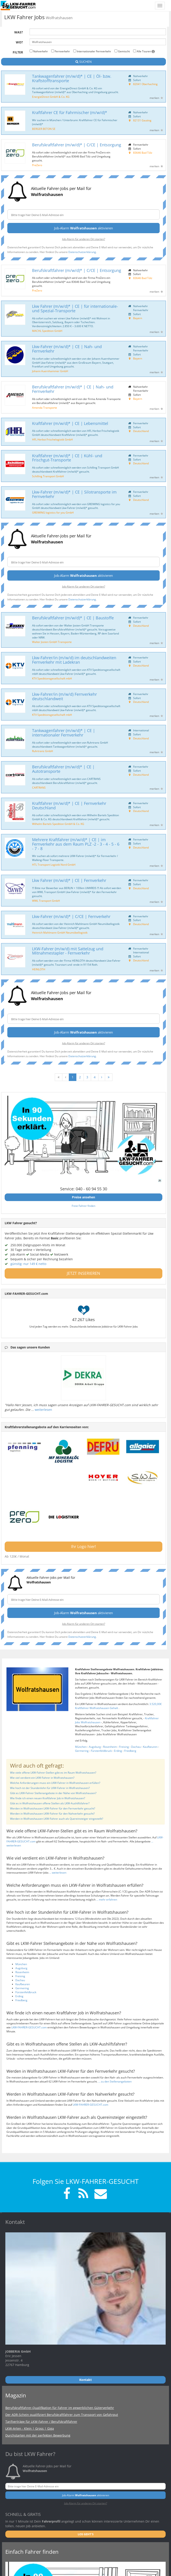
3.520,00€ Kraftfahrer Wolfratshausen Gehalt (118, 1706)
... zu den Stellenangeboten (115, 2081)
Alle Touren (144, 51)
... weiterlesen (57, 1872)
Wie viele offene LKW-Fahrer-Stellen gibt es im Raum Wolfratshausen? (53, 1772)
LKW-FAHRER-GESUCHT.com (29, 2027)
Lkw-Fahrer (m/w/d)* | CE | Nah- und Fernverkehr (67, 349)
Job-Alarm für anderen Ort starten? (83, 239)
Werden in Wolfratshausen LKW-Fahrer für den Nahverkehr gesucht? (52, 1813)
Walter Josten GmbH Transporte (52, 642)
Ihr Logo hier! (83, 1546)
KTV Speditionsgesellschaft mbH (52, 678)
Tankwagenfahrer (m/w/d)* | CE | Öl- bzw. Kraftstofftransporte (71, 78)
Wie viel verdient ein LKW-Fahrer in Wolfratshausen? (42, 1778)
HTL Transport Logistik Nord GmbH (53, 864)
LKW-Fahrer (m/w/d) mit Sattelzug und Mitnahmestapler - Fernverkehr (67, 951)
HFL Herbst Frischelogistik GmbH (52, 439)
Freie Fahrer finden (83, 1205)
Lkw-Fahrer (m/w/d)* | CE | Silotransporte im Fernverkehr (74, 494)
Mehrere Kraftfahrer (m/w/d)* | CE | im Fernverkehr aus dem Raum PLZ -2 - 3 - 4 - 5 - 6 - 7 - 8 (75, 844)
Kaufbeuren (150, 1747)
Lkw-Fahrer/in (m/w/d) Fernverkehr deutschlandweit (64, 696)
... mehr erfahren (106, 1899)
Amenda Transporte (44, 407)
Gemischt (122, 51)
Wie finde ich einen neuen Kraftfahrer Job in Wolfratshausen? (47, 1798)
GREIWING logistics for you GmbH (53, 512)
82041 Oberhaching (145, 84)
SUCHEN (83, 61)
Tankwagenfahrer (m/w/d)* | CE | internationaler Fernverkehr (63, 733)
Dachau (136, 1747)
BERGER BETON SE (43, 129)
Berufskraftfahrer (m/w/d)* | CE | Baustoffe (73, 617)
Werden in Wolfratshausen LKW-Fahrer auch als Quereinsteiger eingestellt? (56, 1819)
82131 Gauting (142, 120)
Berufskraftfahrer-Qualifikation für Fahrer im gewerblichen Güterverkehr (59, 2408)
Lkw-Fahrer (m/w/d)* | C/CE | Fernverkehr (71, 916)
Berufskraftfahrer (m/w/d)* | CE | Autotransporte (63, 769)
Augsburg (95, 1747)
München (81, 1747)
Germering (82, 1751)
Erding (118, 1751)
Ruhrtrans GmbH (42, 751)
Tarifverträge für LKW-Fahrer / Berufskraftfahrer (41, 2421)
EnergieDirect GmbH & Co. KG (50, 96)
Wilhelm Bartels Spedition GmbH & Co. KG (58, 824)
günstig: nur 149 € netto (28, 1264)
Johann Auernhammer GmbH (50, 371)
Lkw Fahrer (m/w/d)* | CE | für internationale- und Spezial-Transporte (75, 308)
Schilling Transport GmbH (48, 476)
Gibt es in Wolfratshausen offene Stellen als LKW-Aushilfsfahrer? (50, 1803)
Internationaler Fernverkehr (92, 51)
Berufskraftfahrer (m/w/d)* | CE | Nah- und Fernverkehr (72, 389)
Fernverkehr (60, 51)
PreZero (37, 165)
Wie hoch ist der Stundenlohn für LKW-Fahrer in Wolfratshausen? (50, 1788)
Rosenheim (110, 1747)
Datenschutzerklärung (82, 252)
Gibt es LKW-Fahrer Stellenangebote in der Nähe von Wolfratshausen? (53, 1793)
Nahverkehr (39, 51)
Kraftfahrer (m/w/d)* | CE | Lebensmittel (70, 423)
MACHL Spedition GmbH (47, 330)
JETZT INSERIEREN (83, 1273)
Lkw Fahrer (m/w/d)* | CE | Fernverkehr (69, 880)
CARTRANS (39, 787)
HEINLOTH (38, 969)
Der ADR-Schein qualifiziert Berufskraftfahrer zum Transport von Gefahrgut (61, 2415)
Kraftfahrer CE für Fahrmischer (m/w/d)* (69, 112)
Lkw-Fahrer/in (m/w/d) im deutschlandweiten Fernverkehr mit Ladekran (74, 660)
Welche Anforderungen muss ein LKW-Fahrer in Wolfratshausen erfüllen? (55, 1783)
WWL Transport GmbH (46, 900)
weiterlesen (43, 1409)
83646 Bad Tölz (142, 152)
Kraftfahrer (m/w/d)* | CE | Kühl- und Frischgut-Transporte (67, 458)
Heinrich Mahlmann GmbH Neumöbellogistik (60, 932)
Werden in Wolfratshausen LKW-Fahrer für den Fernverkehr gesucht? (52, 1808)
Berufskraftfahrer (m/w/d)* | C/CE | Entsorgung (76, 144)
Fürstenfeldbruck (101, 1751)
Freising (124, 1747)
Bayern (137, 318)
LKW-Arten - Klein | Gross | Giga (29, 2428)
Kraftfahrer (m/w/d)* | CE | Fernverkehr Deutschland (69, 805)
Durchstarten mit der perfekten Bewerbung (37, 2435)
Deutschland (141, 431)
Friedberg (130, 1751)
